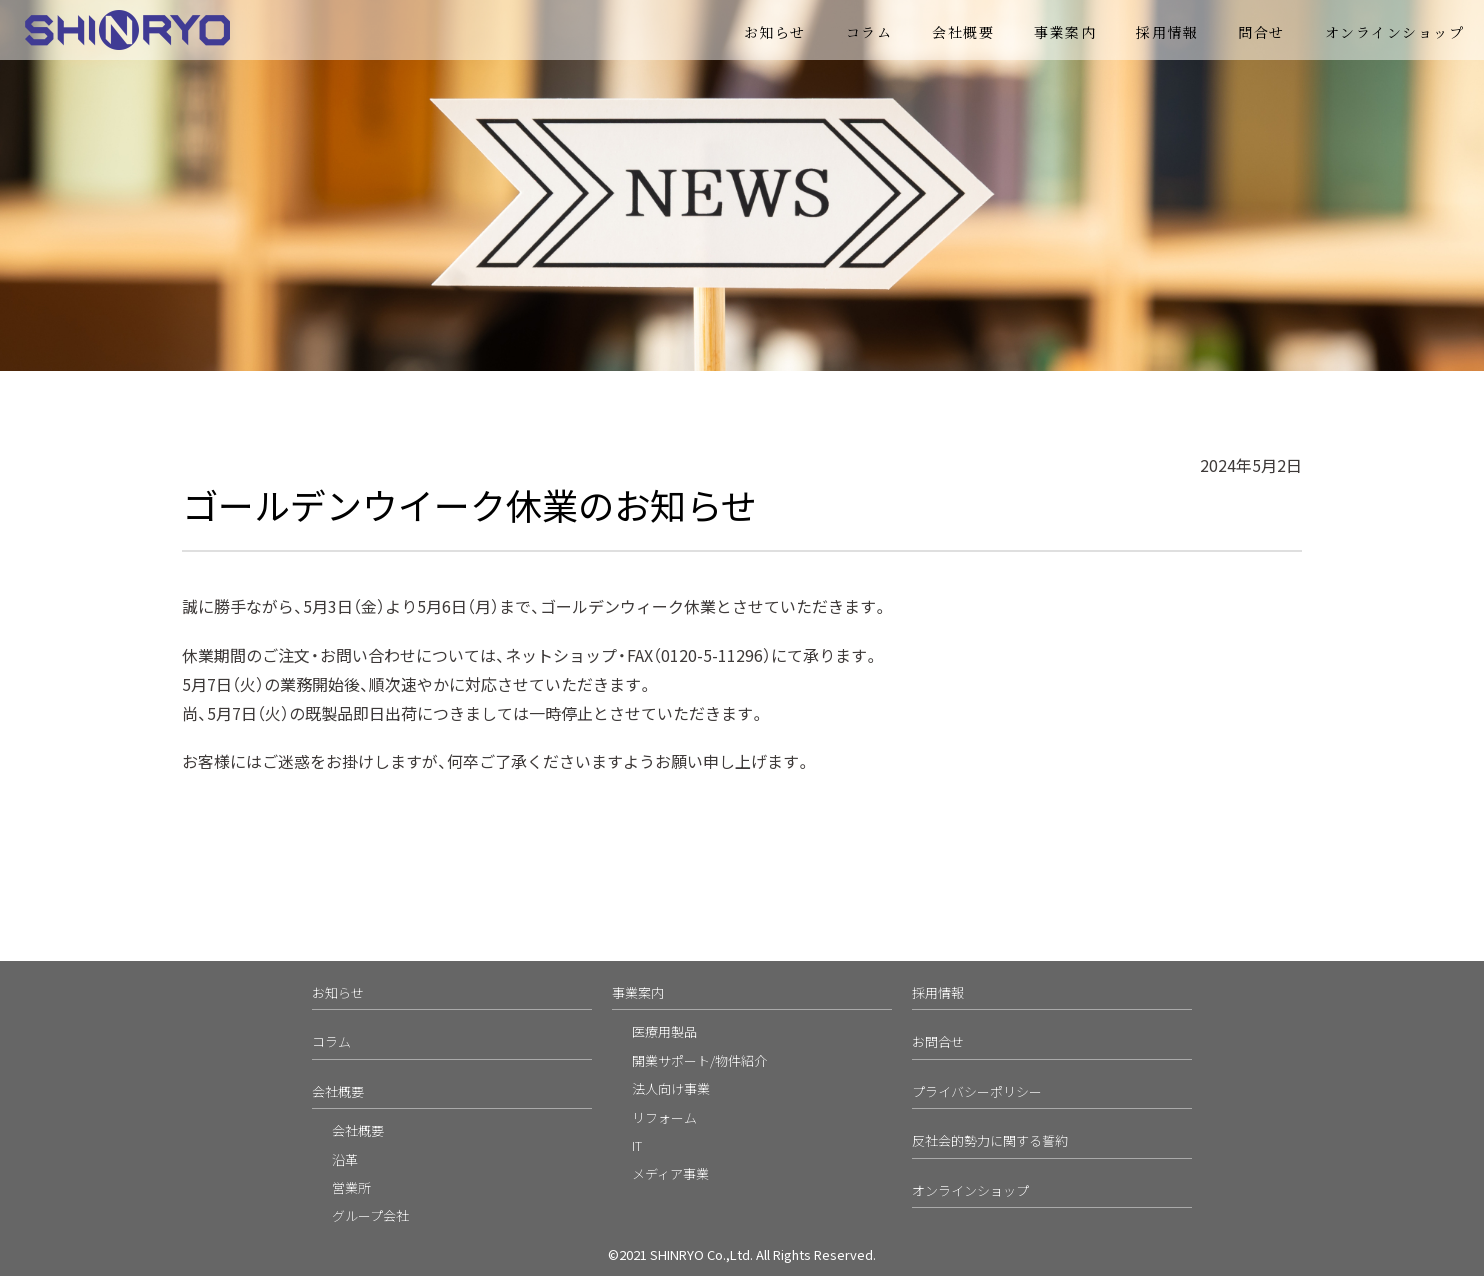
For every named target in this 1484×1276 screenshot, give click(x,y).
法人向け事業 (671, 1088)
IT (637, 1145)
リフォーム (664, 1117)
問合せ (1261, 32)
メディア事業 (670, 1173)
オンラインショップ (1395, 32)
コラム (869, 32)
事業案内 (1065, 32)
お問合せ (938, 1041)
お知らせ (775, 32)
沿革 (345, 1159)
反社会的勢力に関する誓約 (990, 1140)
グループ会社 (370, 1215)
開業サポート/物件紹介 (699, 1060)
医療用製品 (664, 1031)
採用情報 (1167, 32)
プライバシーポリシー (977, 1091)
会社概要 (963, 32)
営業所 (351, 1187)
